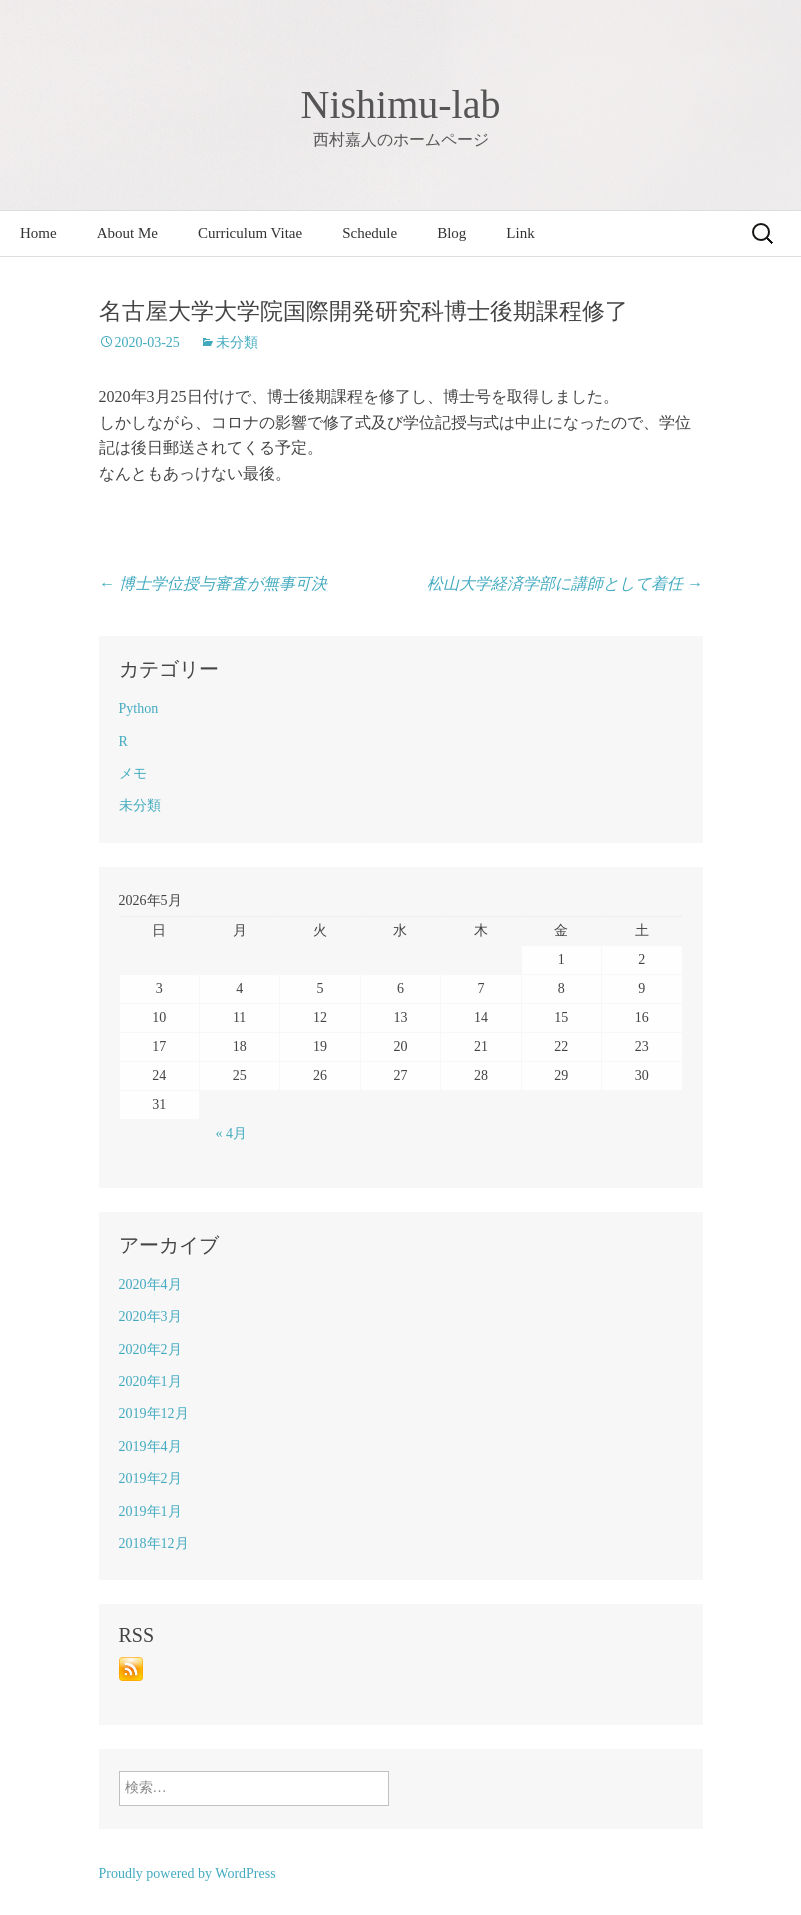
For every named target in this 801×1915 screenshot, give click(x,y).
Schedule (369, 233)
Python (139, 708)
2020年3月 (150, 1316)
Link (520, 233)
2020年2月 (150, 1349)
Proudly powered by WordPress (187, 1873)
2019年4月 (150, 1446)
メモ (133, 773)
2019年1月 (150, 1511)
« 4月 (232, 1133)
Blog (451, 233)
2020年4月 (150, 1284)
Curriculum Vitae (250, 233)
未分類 (237, 342)
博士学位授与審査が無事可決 (213, 583)
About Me (127, 233)
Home (38, 233)
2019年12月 (154, 1413)
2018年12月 (154, 1543)
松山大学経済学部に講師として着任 (565, 583)
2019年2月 (150, 1478)
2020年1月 (150, 1381)
